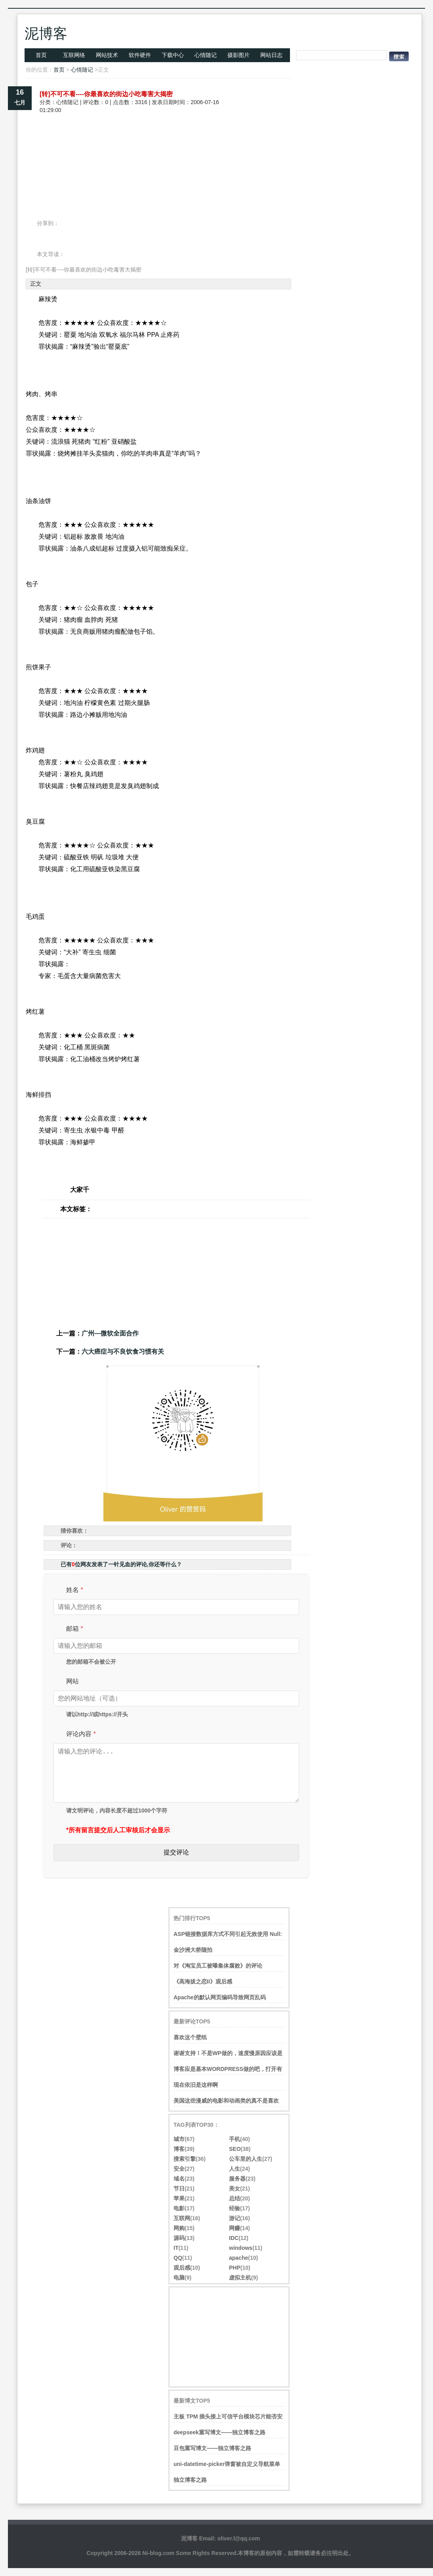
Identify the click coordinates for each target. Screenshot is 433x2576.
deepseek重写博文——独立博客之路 (219, 2432)
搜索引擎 (185, 2159)
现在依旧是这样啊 (196, 2085)
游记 (234, 2218)
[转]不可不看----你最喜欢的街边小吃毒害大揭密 (106, 94)
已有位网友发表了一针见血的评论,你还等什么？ (121, 1564)
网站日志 (271, 55)
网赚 (234, 2228)
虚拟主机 (240, 2277)
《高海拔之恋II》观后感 (203, 1981)
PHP (234, 2267)
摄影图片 (238, 55)
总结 (234, 2198)
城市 (179, 2139)
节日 (179, 2188)
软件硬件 (140, 55)
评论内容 (81, 1734)
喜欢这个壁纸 (190, 2037)
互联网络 (74, 55)
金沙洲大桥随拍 (193, 1950)
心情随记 (206, 55)
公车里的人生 (245, 2159)
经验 (234, 2208)
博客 (179, 2149)
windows (240, 2248)
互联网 (182, 2218)
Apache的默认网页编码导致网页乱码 (220, 1997)
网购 (179, 2228)
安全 (179, 2169)
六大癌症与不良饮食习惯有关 (123, 1351)
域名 (179, 2178)
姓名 (74, 1589)
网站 (72, 1681)
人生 (234, 2169)
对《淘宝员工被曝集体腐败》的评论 (218, 1965)
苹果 (179, 2198)
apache (238, 2258)
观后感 (182, 2267)
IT (176, 2248)
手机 (234, 2139)
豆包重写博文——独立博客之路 (212, 2448)
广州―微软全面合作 (110, 1333)
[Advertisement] (158, 141)
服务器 (237, 2178)
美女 (234, 2188)
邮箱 (74, 1628)
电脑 (179, 2277)
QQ (178, 2258)
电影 (179, 2208)
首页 (41, 55)
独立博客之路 (190, 2480)
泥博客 (46, 33)
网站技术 (107, 55)
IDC (233, 2238)
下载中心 (173, 55)
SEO (235, 2149)
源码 (179, 2238)
